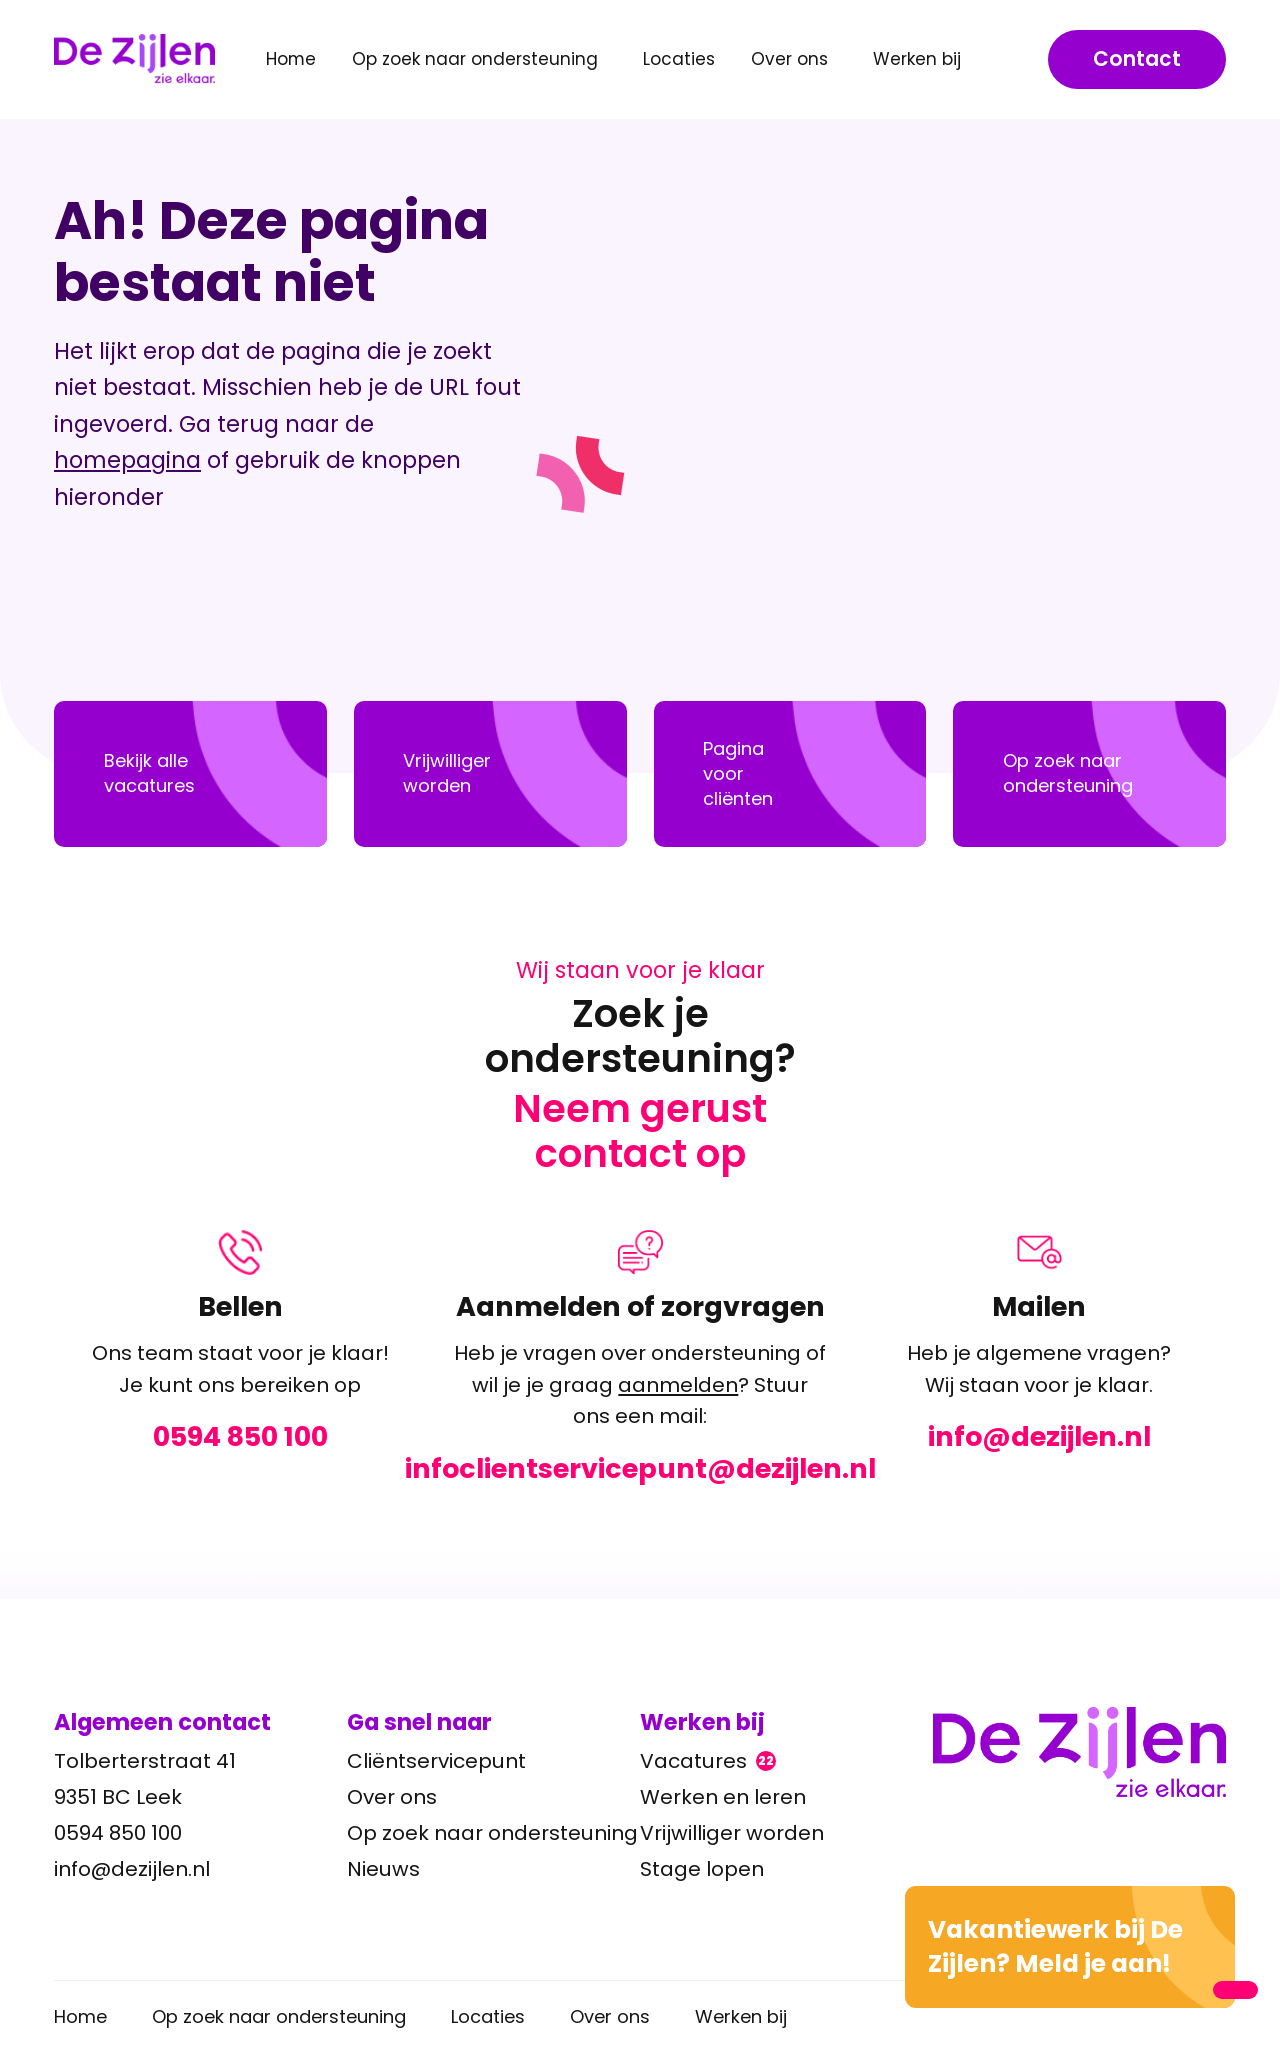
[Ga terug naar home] (1079, 1752)
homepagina (127, 460)
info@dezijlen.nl (1039, 1437)
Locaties (679, 59)
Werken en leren (723, 1797)
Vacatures (708, 1761)
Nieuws (383, 1869)
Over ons (392, 1797)
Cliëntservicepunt (436, 1761)
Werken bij (741, 2016)
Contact (1137, 59)
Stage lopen (702, 1869)
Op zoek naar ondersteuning (492, 1833)
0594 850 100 (240, 1437)
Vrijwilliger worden (732, 1833)
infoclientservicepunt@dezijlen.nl (640, 1468)
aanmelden (678, 1384)
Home (291, 59)
